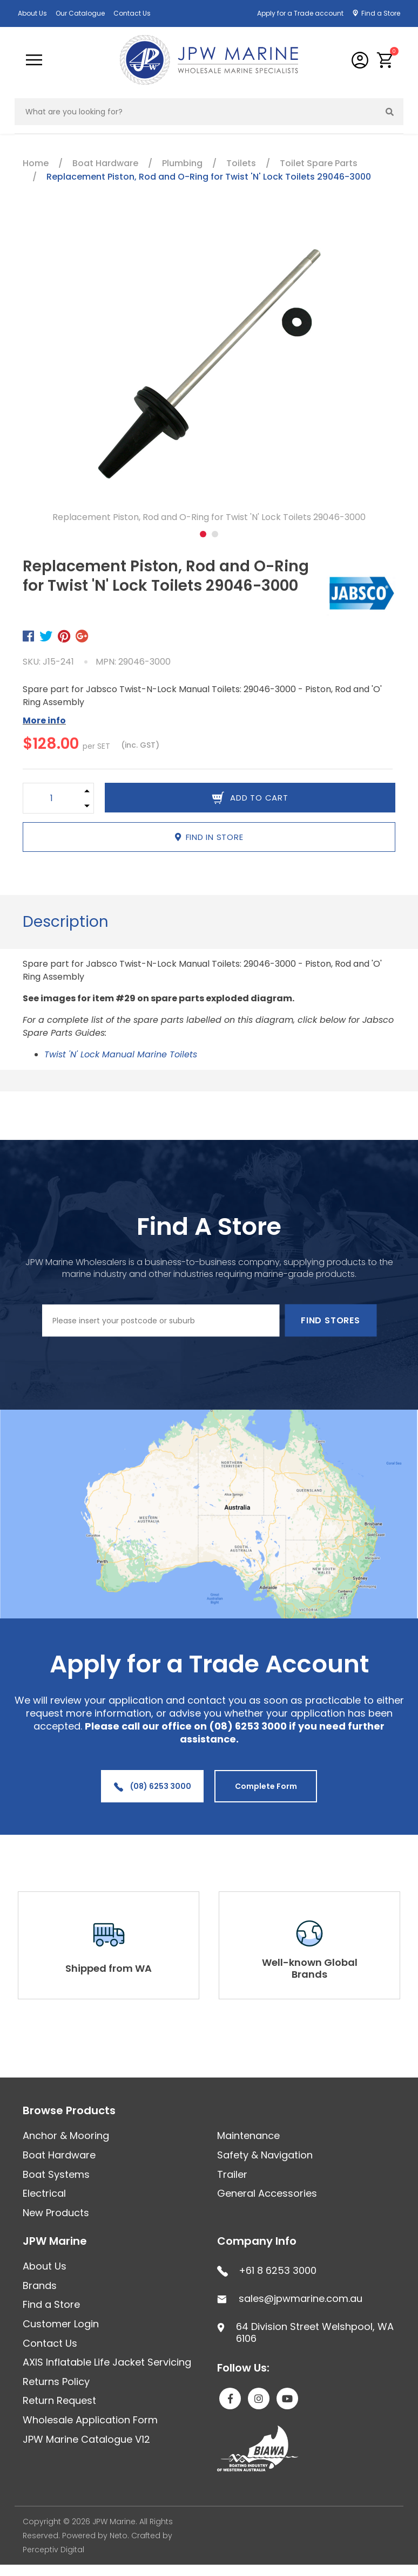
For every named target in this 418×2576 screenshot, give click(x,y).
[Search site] (389, 111)
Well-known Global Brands (310, 1968)
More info (44, 720)
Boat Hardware (59, 2155)
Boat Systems (56, 2174)
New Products (56, 2212)
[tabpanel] (209, 374)
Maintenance (248, 2135)
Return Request (59, 2400)
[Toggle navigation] (34, 60)
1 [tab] (203, 534)
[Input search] (196, 111)
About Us (32, 13)
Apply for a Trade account (300, 13)
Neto (118, 2535)
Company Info (256, 2241)
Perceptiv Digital (53, 2549)
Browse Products (69, 2110)
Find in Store (209, 837)
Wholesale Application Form (90, 2420)
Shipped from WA (108, 1968)
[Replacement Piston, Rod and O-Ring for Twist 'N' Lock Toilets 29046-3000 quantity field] (51, 798)
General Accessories (267, 2193)
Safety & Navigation (265, 2155)
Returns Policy (56, 2381)
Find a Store (380, 13)
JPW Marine (55, 2241)
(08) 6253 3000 (152, 1786)
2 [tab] (215, 534)
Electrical (44, 2193)
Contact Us (132, 13)
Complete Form (266, 1786)
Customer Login (61, 2324)
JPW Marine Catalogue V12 (86, 2439)
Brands (40, 2285)
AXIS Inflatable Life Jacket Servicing (107, 2362)
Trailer (232, 2174)
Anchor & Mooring (66, 2135)
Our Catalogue (80, 13)
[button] (385, 60)
